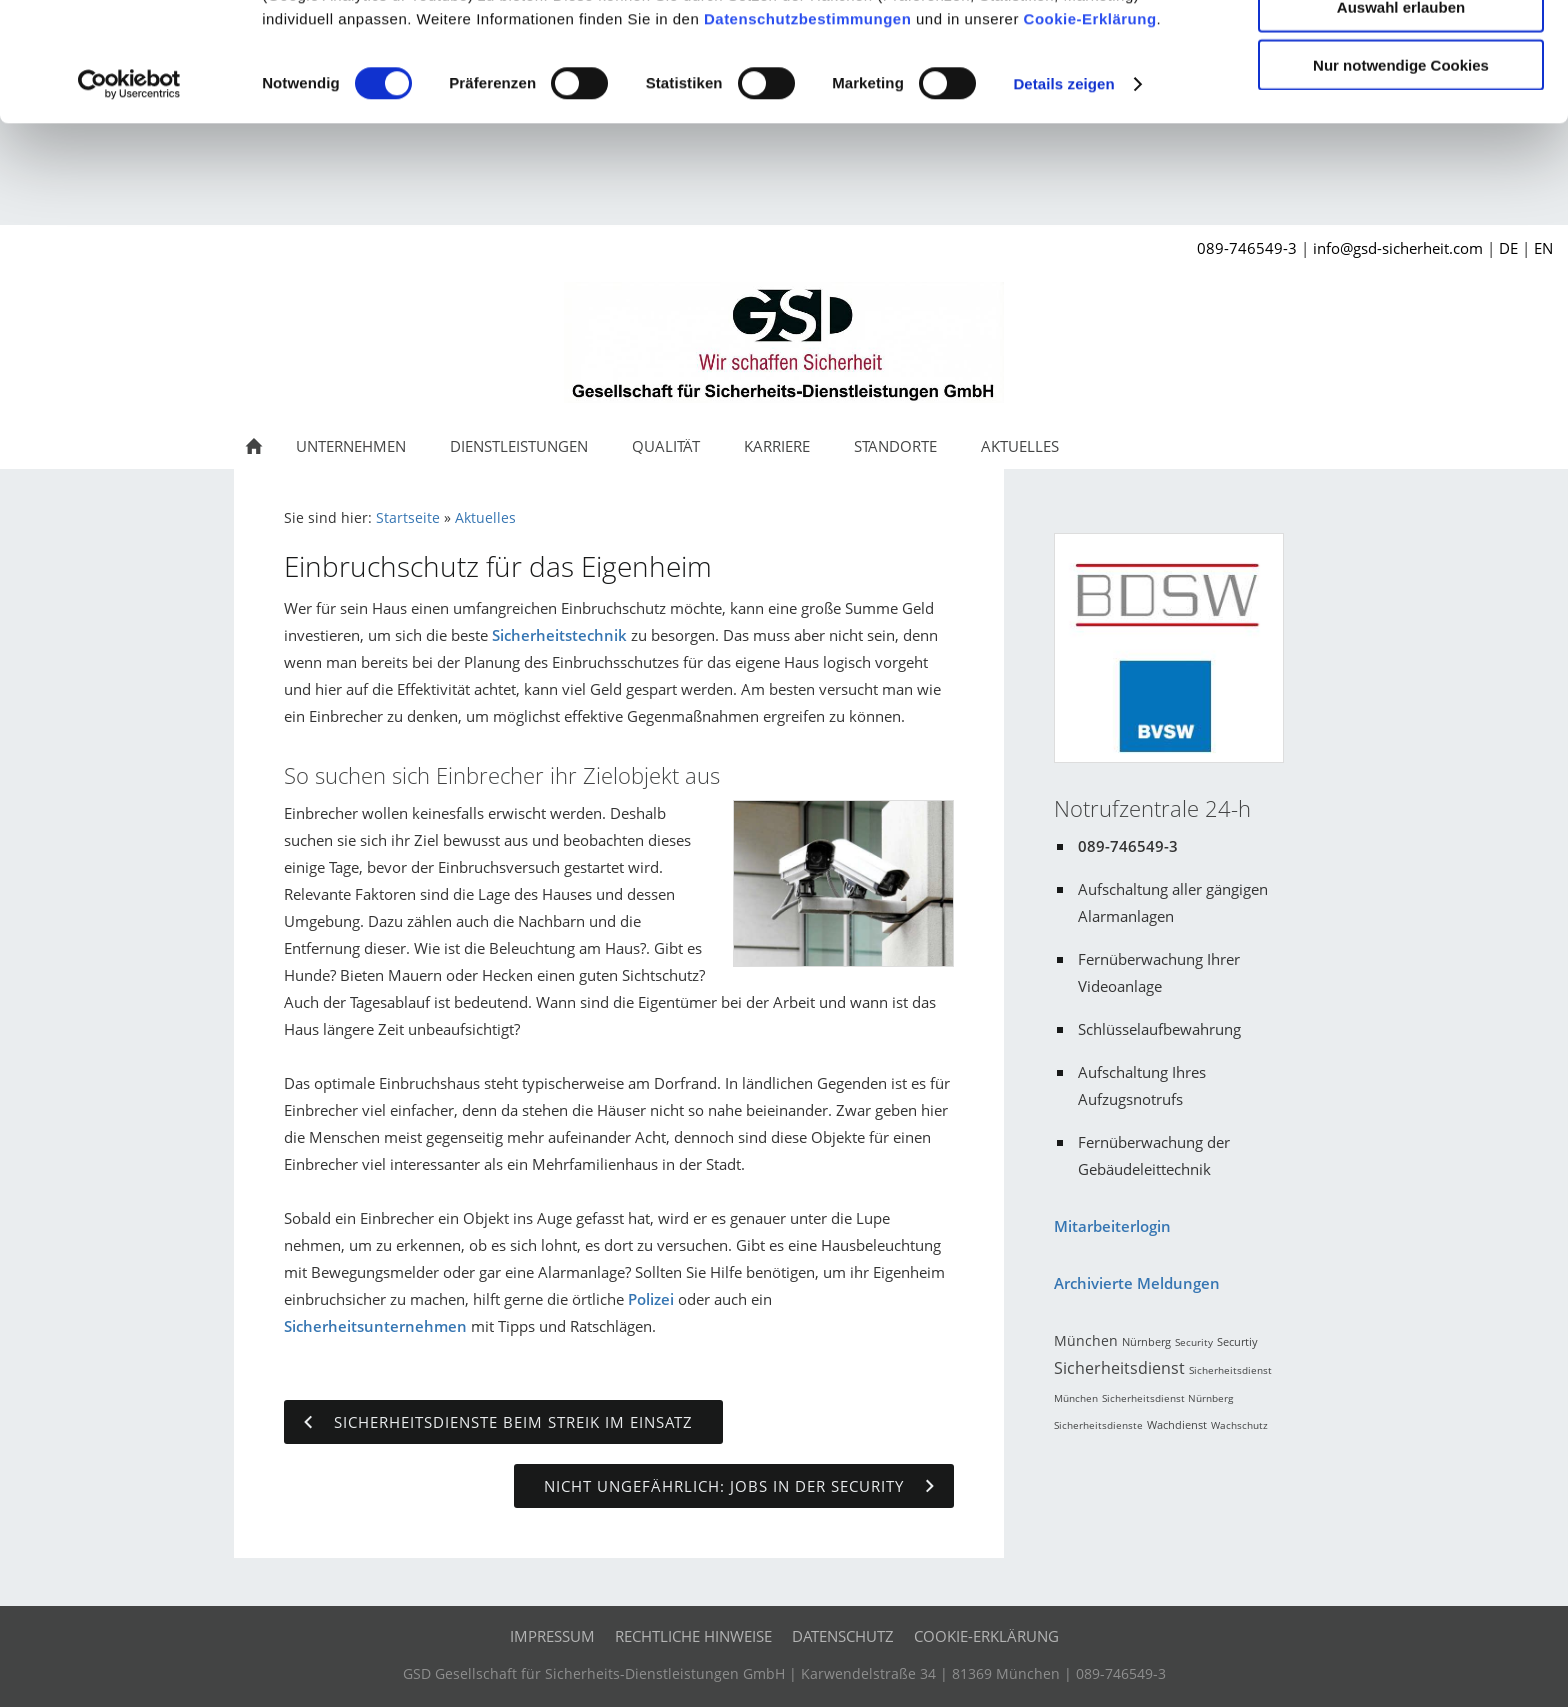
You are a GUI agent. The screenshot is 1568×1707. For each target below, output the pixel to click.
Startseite (408, 518)
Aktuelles (485, 518)
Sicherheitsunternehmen (375, 1326)
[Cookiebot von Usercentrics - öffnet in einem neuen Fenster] (129, 186)
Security (1194, 1342)
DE (1508, 248)
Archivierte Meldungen (1137, 1283)
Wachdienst (1177, 1424)
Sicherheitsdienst (1119, 1368)
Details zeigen (1063, 185)
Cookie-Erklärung (1090, 120)
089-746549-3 (1247, 248)
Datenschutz (843, 1636)
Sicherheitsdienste (1098, 1425)
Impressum (552, 1636)
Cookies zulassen (1401, 49)
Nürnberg (1146, 1341)
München (1086, 1340)
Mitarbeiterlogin (1112, 1226)
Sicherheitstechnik (559, 635)
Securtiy (1237, 1341)
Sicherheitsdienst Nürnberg (1167, 1398)
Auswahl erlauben (1401, 108)
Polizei (651, 1299)
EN (1543, 248)
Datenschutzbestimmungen (807, 120)
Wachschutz (1239, 1425)
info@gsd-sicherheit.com (1398, 248)
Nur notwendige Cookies (1401, 166)
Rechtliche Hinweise (693, 1636)
